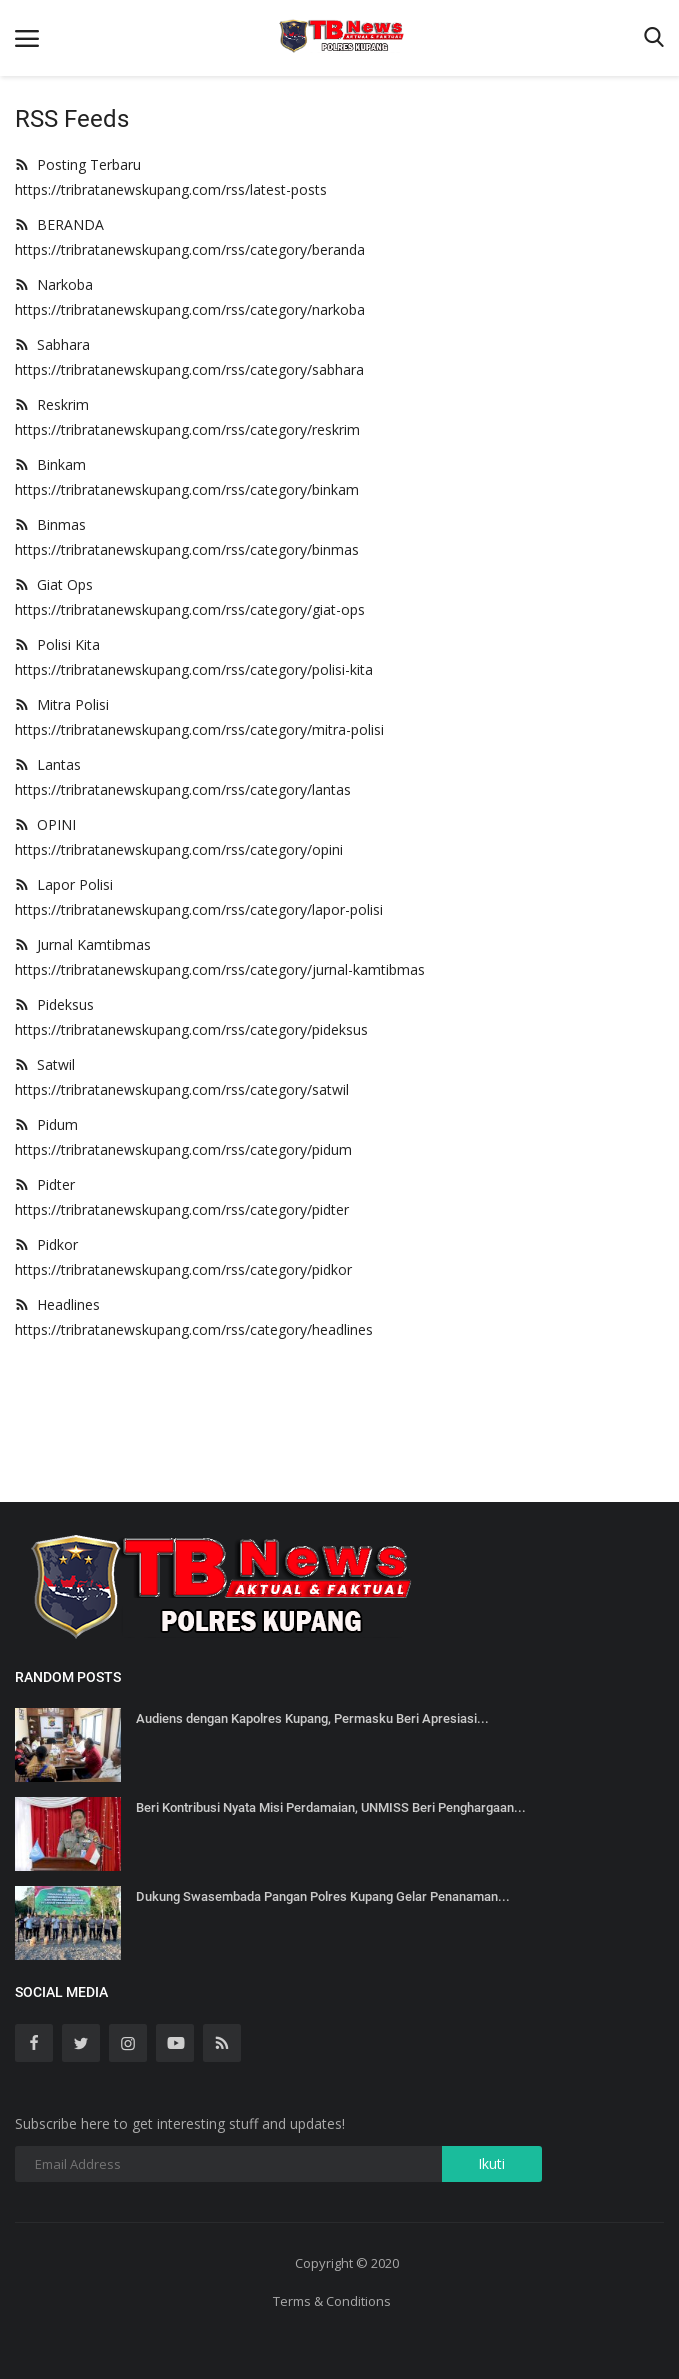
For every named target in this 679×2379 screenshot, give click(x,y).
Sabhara (52, 344)
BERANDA (59, 224)
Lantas (48, 764)
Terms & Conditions (332, 2301)
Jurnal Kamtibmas (83, 944)
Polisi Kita (57, 644)
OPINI (45, 824)
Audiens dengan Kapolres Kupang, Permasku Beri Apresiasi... (312, 1718)
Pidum (46, 1124)
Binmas (50, 524)
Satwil (45, 1064)
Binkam (50, 464)
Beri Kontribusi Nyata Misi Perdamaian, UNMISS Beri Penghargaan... (331, 1807)
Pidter (45, 1184)
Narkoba (54, 284)
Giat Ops (54, 584)
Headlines (57, 1304)
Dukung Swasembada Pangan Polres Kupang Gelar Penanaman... (323, 1896)
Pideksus (54, 1004)
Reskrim (52, 404)
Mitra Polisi (62, 704)
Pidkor (46, 1244)
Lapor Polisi (64, 884)
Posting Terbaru (78, 164)
